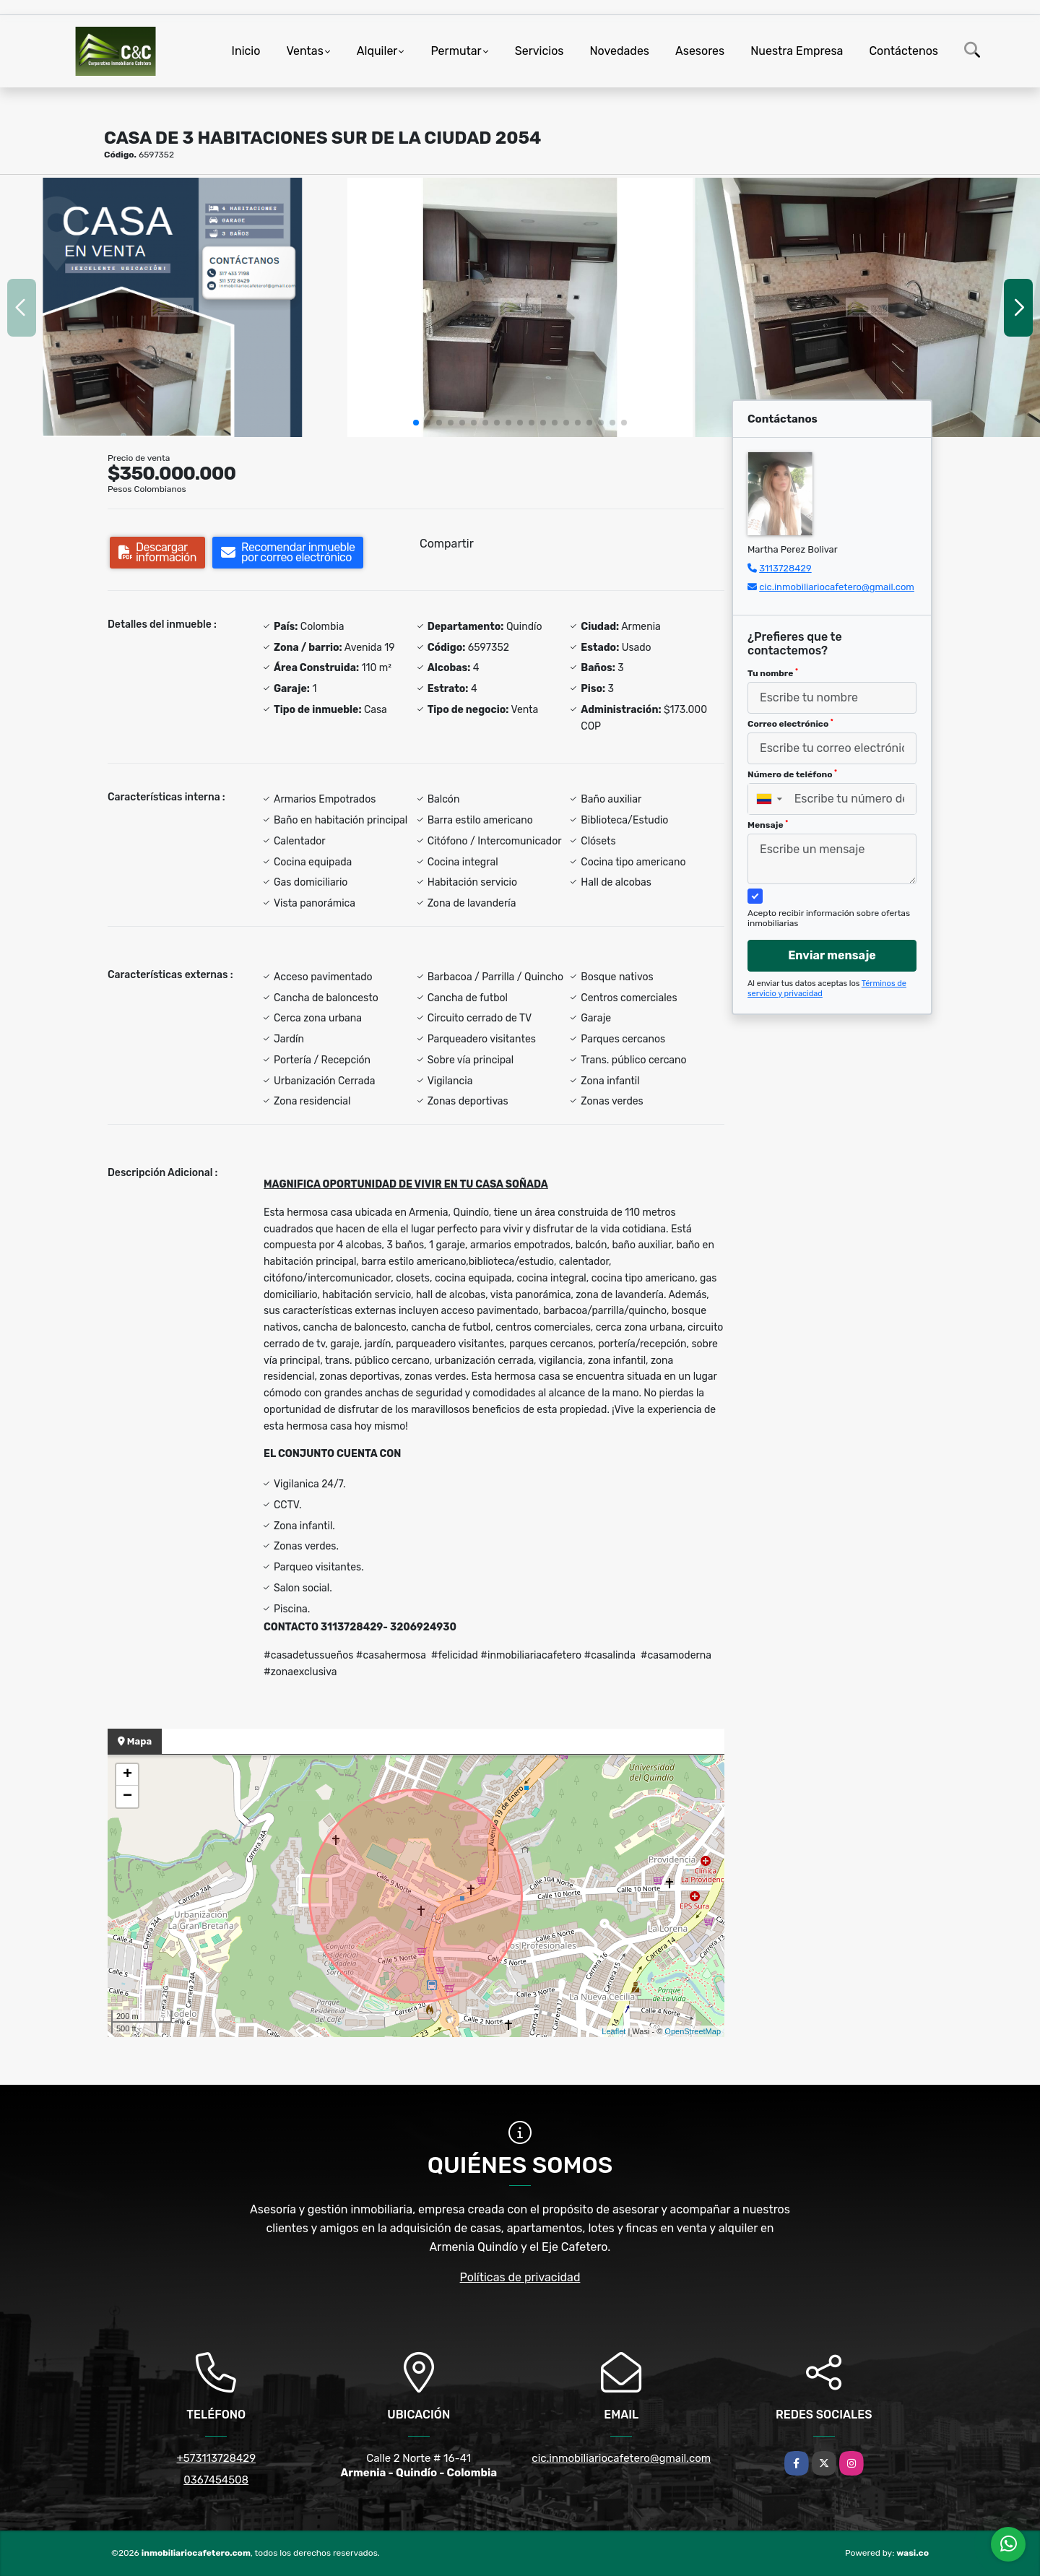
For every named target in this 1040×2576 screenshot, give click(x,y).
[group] (172, 307)
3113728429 (785, 568)
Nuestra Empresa (796, 51)
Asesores (699, 51)
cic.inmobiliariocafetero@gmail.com (836, 587)
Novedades (620, 51)
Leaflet (613, 2031)
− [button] (127, 1796)
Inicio (246, 51)
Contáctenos (903, 51)
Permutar (455, 51)
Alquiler (377, 51)
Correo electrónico (790, 724)
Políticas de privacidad (520, 2277)
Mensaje (768, 825)
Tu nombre (773, 673)
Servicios (539, 51)
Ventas (304, 51)
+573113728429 (216, 2458)
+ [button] (127, 1775)
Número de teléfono (792, 774)
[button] (416, 422)
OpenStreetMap (692, 2031)
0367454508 (215, 2479)
